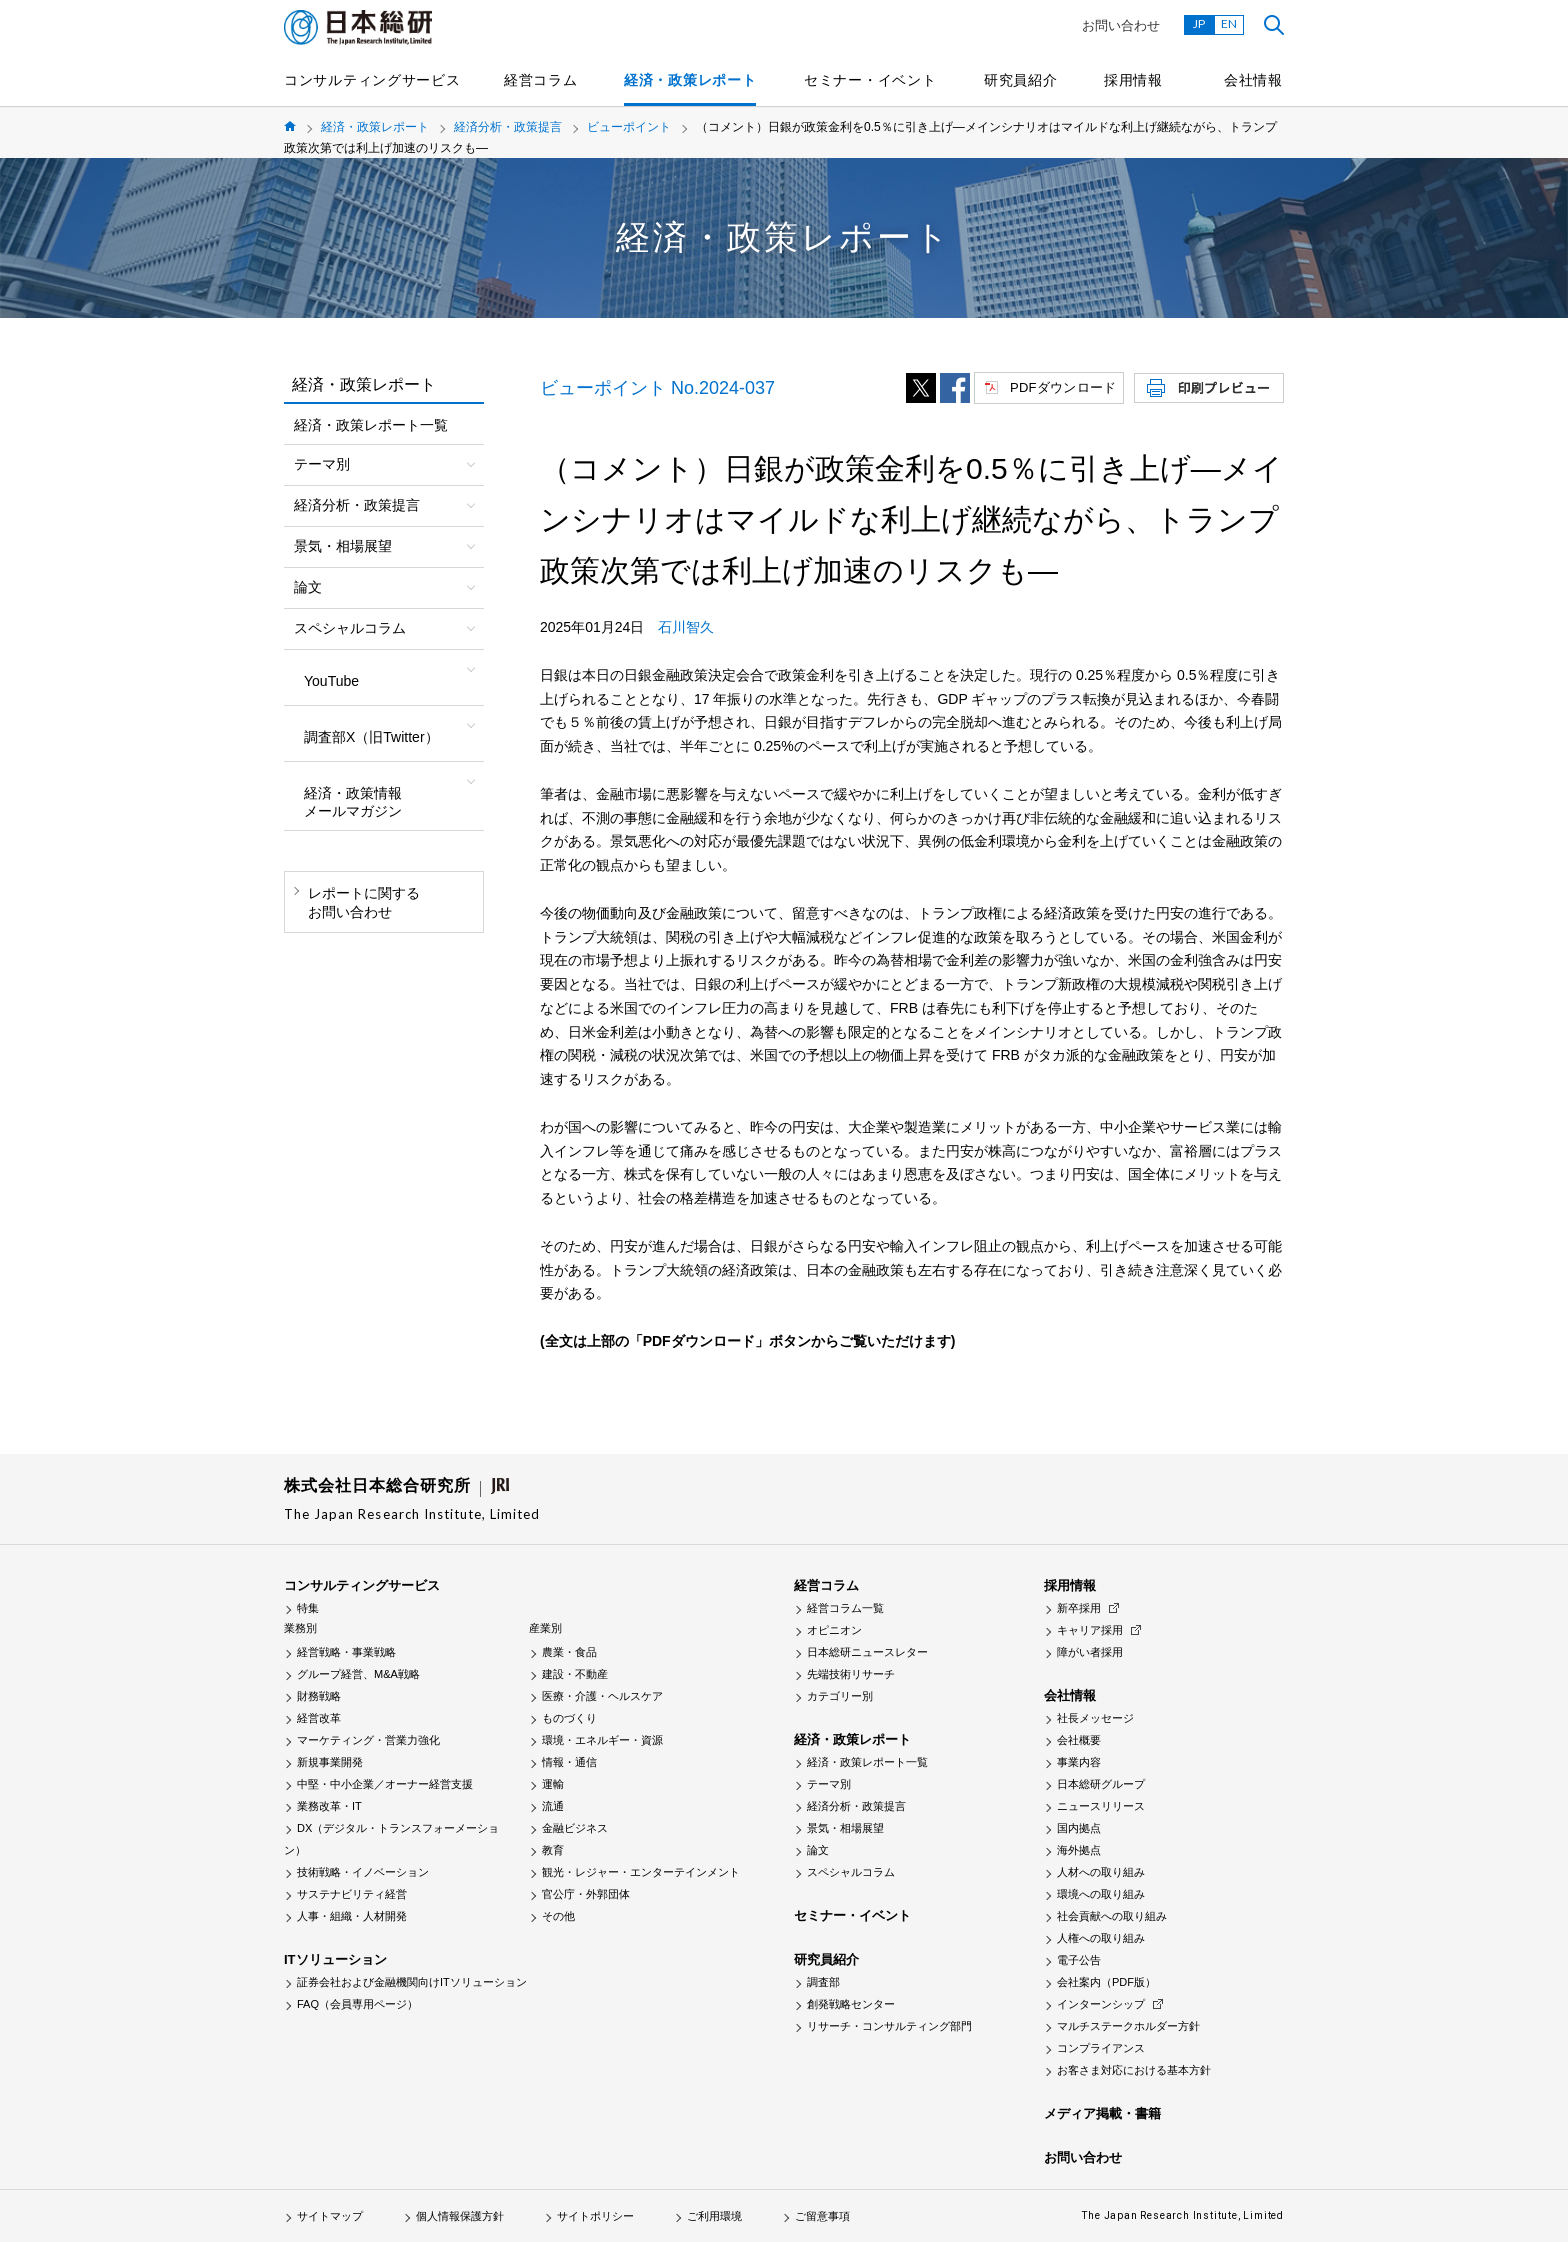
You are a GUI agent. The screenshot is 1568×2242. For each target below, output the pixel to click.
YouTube (331, 681)
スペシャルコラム (851, 1872)
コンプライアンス (1101, 2048)
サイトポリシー (595, 2216)
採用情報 (1133, 80)
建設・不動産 (575, 1674)
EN (1229, 23)
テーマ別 (829, 1784)
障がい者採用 (1090, 1652)
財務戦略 (319, 1696)
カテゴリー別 (840, 1696)
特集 (308, 1608)
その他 (558, 1916)
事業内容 (1079, 1762)
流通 (553, 1806)
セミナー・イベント (870, 80)
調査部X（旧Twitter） (371, 737)
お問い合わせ (1121, 25)
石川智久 (686, 627)
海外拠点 (1079, 1850)
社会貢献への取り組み (1112, 1916)
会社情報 (1253, 80)
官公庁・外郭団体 (586, 1894)
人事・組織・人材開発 (352, 1916)
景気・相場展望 (845, 1828)
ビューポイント (629, 127)
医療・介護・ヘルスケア (602, 1696)
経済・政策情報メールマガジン (353, 802)
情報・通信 (569, 1762)
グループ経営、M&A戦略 (358, 1674)
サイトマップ (330, 2216)
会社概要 (1079, 1740)
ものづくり (569, 1718)
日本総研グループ (1101, 1784)
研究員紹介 (1021, 80)
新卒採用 (1079, 1608)
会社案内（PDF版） (1106, 1982)
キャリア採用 (1090, 1630)
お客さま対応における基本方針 (1134, 2070)
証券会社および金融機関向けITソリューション (412, 1982)
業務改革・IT (329, 1806)
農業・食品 (569, 1652)
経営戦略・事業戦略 (346, 1652)
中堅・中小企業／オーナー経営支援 (385, 1784)
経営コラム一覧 (845, 1608)
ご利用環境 (714, 2216)
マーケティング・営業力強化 (368, 1740)
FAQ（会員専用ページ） (357, 2004)
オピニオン (834, 1630)
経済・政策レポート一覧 (371, 425)
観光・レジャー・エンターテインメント (641, 1872)
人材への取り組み (1101, 1872)
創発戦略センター (851, 2004)
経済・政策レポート (690, 80)
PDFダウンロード (1063, 387)
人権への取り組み (1101, 1938)
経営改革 (319, 1718)
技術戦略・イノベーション (363, 1872)
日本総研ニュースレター (867, 1652)
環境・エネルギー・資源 (602, 1740)
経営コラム (541, 80)
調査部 (823, 1982)
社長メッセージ (1095, 1718)
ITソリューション (335, 1959)
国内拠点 (1079, 1828)
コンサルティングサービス (372, 80)
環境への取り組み (1101, 1894)
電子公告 (1079, 1960)
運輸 (553, 1784)
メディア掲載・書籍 (1102, 2113)
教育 (553, 1850)
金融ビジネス (575, 1828)
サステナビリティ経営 (352, 1894)
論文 (818, 1850)
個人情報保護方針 (460, 2216)
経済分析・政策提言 (508, 127)
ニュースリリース (1101, 1806)
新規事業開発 (330, 1762)
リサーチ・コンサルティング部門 (889, 2026)
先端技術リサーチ (851, 1674)
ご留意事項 (822, 2216)
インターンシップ (1101, 2004)
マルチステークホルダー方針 (1128, 2026)
